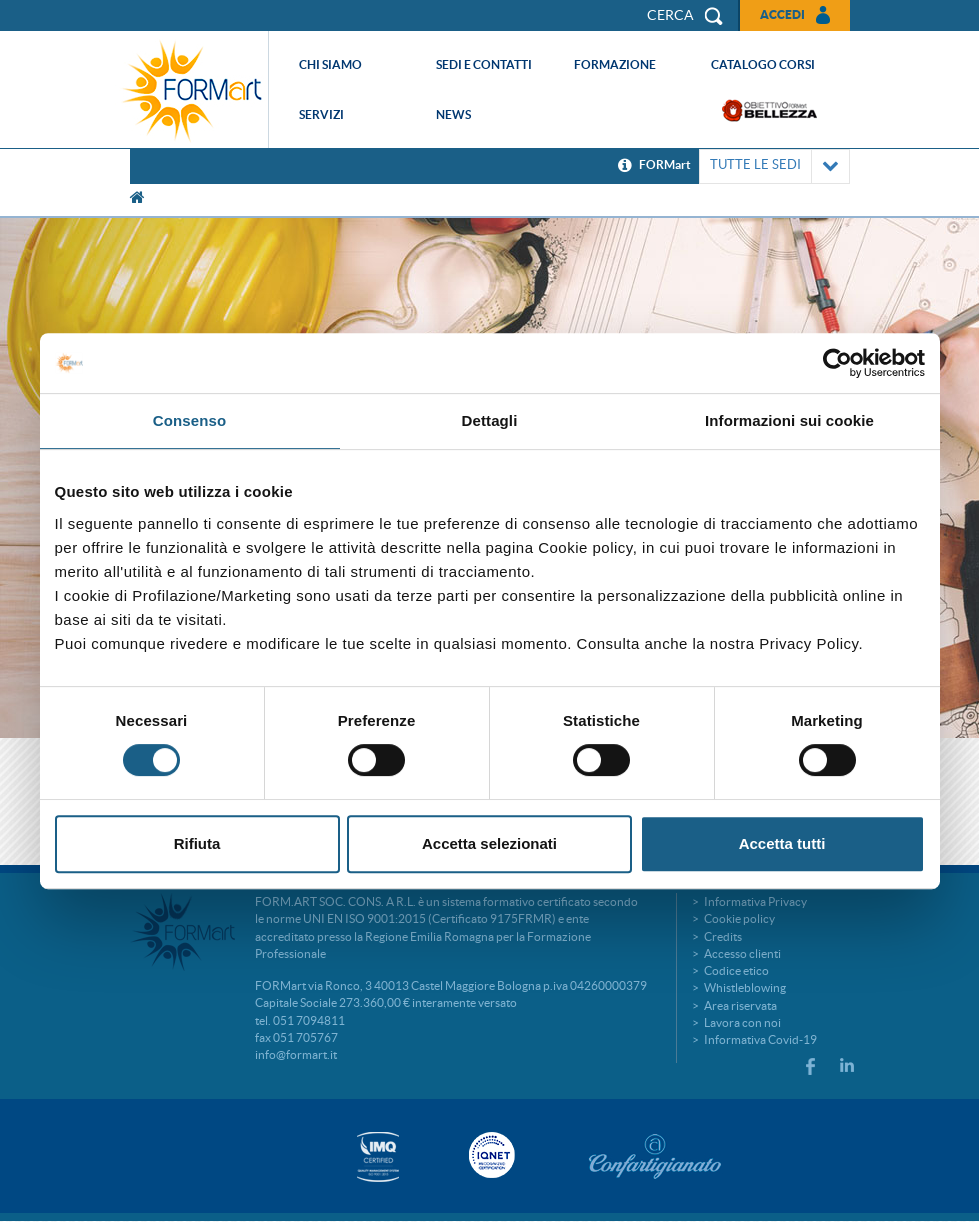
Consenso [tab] (189, 420)
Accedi (782, 14)
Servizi (321, 114)
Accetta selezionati (489, 843)
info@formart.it (296, 1054)
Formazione (615, 64)
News (453, 114)
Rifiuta (197, 843)
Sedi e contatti (484, 64)
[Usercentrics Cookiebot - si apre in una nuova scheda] (837, 363)
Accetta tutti (782, 843)
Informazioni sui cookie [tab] (789, 420)
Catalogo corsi (763, 64)
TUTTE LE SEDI (774, 166)
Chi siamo (330, 64)
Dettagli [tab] (490, 420)
